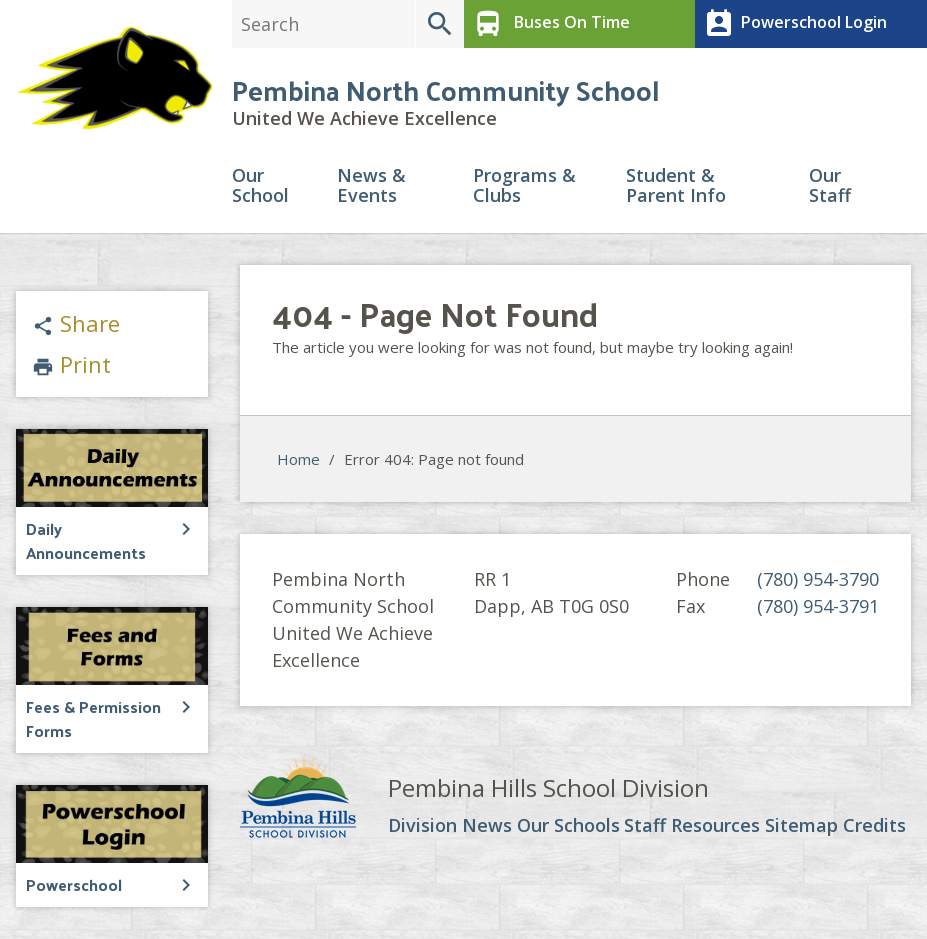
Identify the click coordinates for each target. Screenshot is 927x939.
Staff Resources (692, 826)
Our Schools (568, 826)
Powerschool (74, 884)
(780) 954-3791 (818, 606)
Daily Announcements (86, 540)
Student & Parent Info (676, 186)
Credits (874, 826)
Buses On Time (549, 24)
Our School (260, 186)
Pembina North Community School (445, 89)
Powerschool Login (793, 24)
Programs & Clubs (524, 186)
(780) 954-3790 (818, 579)
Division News (450, 826)
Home (298, 459)
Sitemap (801, 826)
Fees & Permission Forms (93, 718)
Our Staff (830, 186)
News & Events (371, 186)
